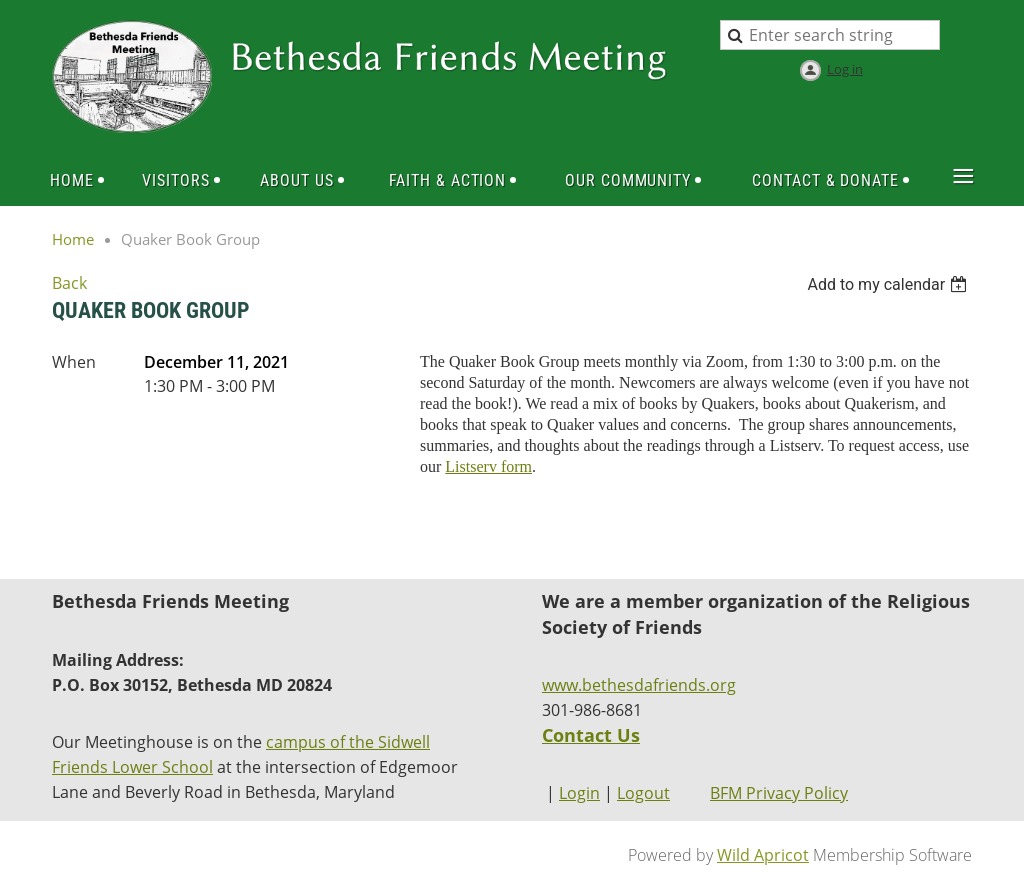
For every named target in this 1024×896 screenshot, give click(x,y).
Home (73, 239)
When (74, 362)
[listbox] (889, 284)
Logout (643, 793)
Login (579, 793)
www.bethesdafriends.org (639, 685)
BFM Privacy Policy (779, 793)
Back (69, 283)
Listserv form (488, 466)
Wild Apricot (763, 855)
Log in (845, 69)
